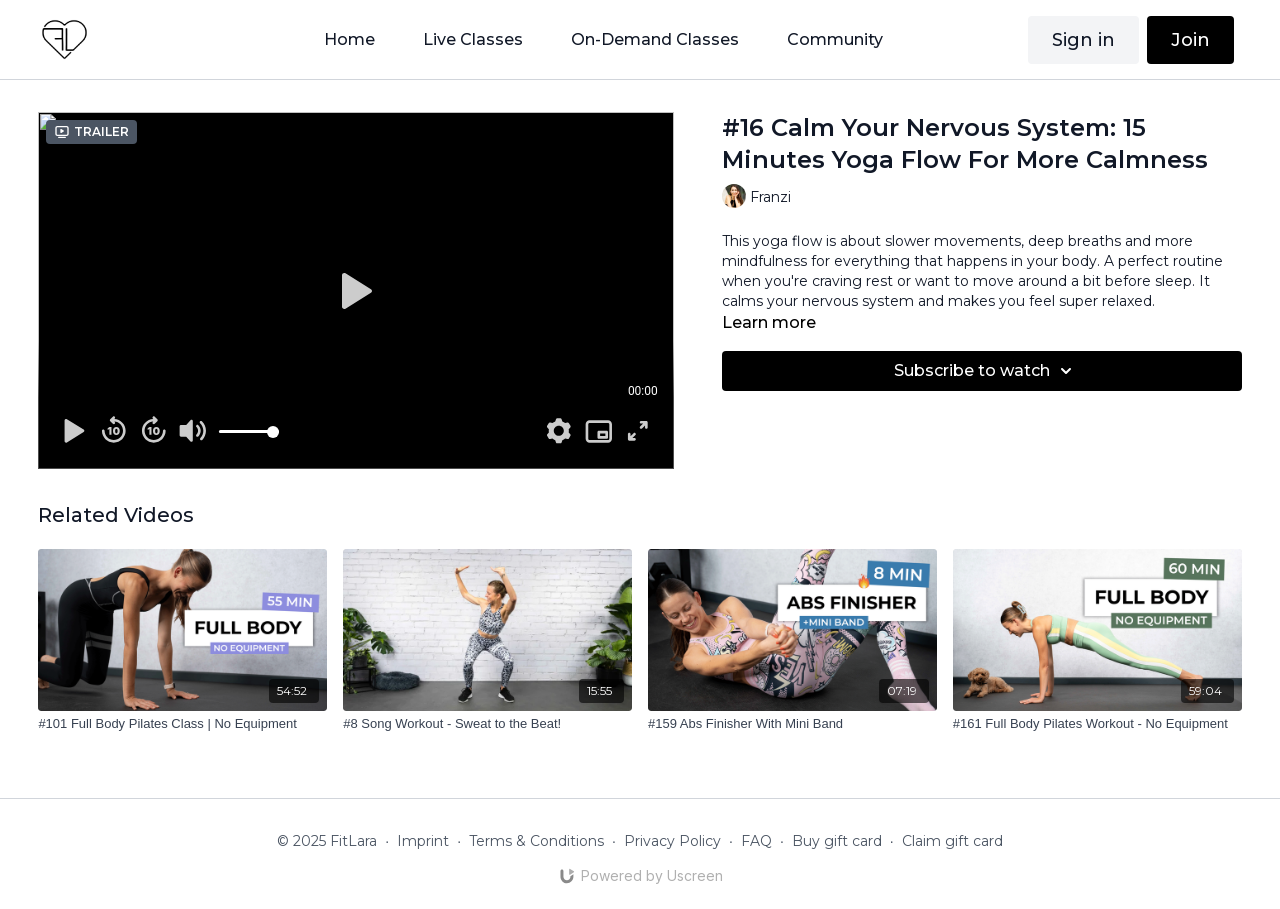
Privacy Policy (672, 841)
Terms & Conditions (536, 841)
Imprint (423, 841)
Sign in (1083, 40)
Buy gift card (837, 841)
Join (1190, 40)
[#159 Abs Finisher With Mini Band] (792, 724)
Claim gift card (952, 841)
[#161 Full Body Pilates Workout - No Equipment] (1097, 724)
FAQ (756, 841)
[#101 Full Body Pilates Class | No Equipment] (182, 724)
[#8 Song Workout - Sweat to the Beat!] (487, 724)
